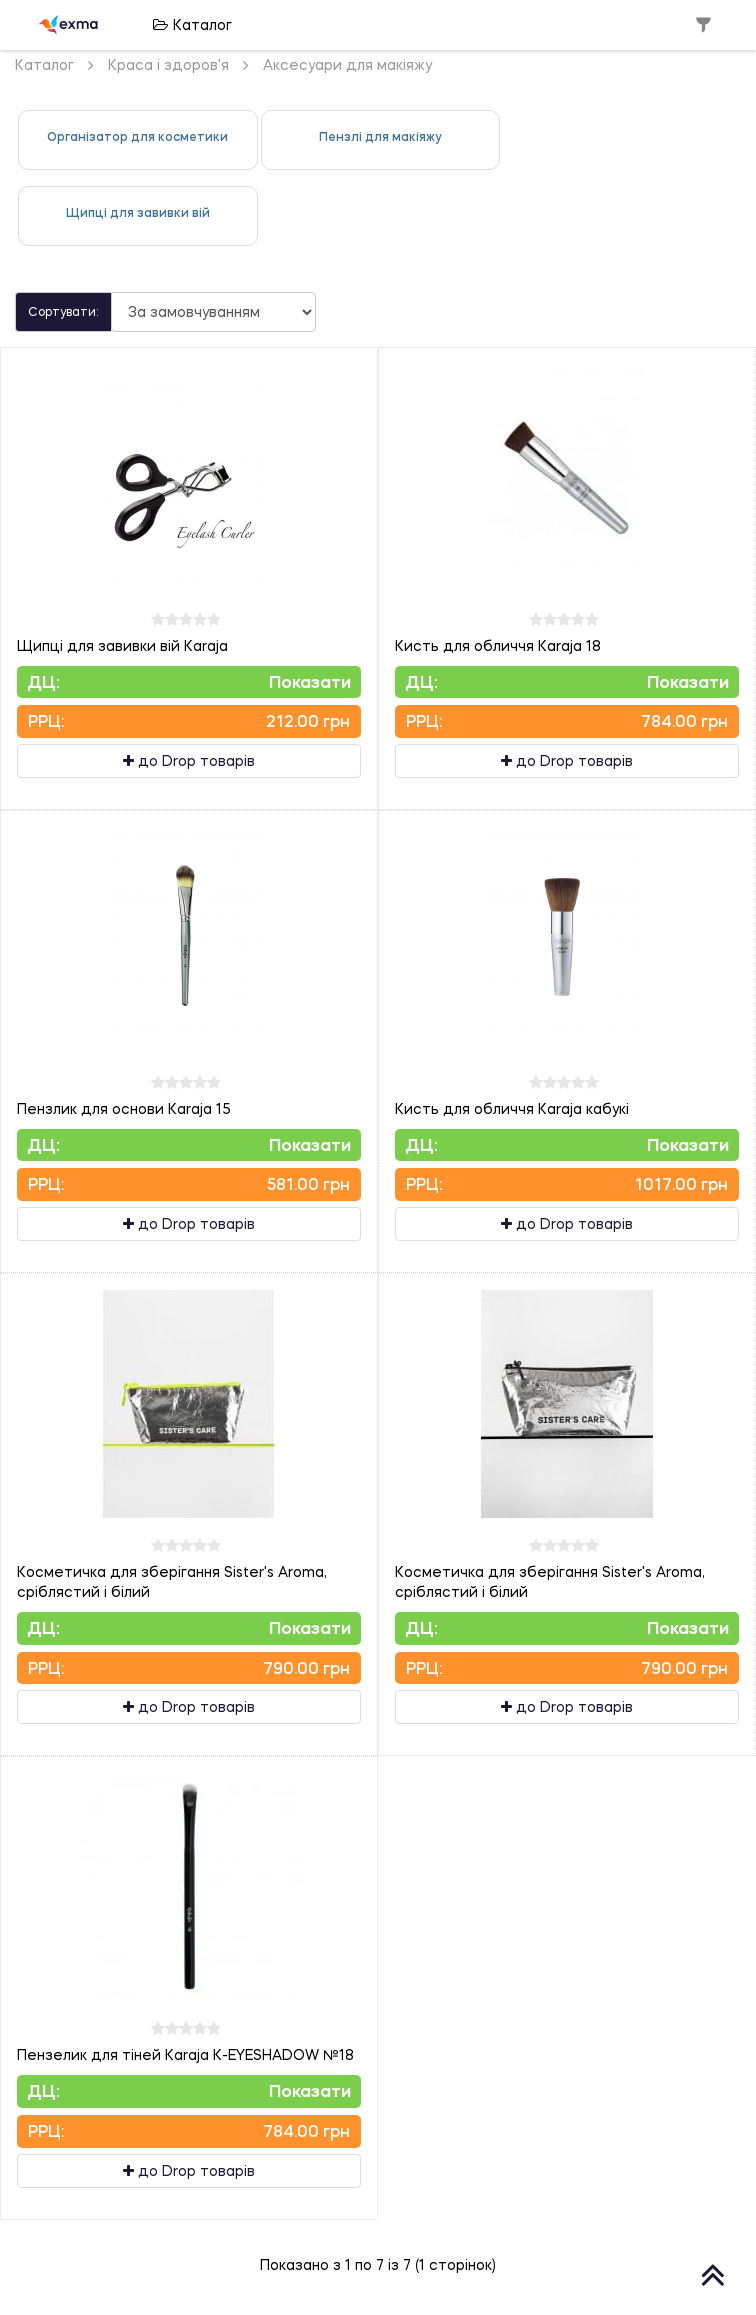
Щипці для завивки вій (138, 212)
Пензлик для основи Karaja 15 (124, 1108)
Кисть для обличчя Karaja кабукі (512, 1108)
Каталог (192, 24)
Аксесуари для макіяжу (347, 64)
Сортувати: (63, 311)
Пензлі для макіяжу (380, 136)
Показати (310, 681)
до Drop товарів (189, 760)
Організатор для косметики (137, 136)
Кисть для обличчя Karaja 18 (498, 645)
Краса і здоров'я (168, 64)
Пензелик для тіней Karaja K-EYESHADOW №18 (185, 2054)
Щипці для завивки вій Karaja (122, 645)
